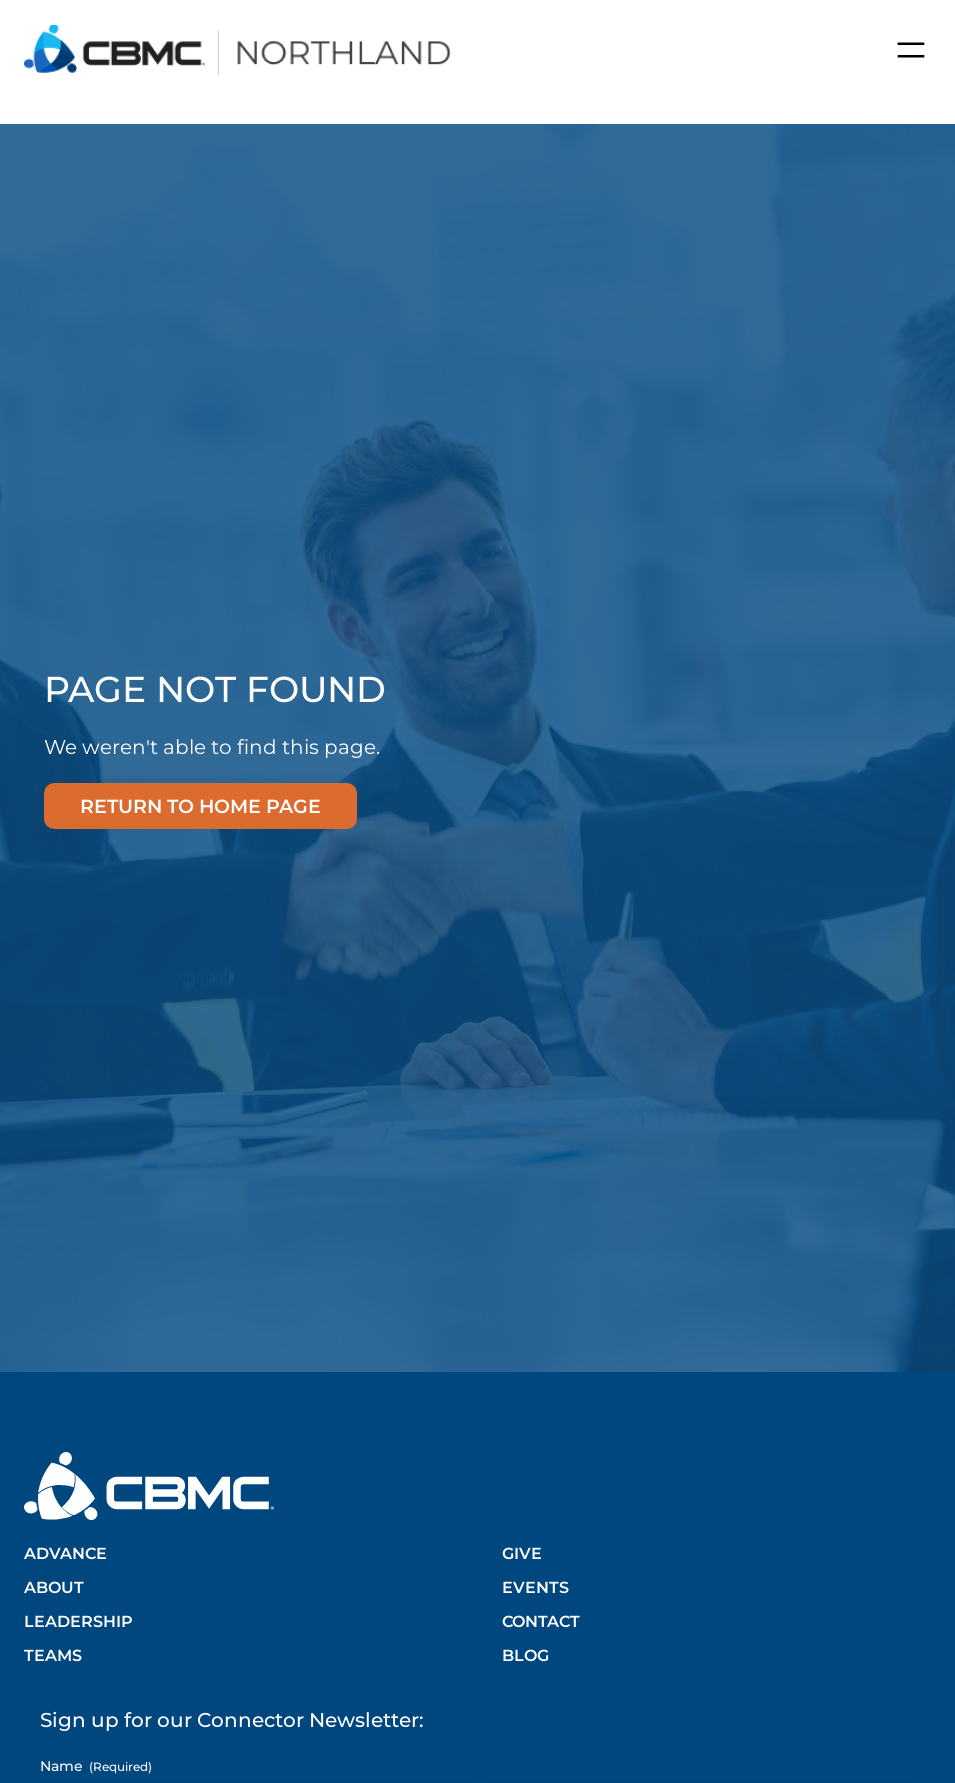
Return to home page (200, 806)
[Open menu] (911, 50)
